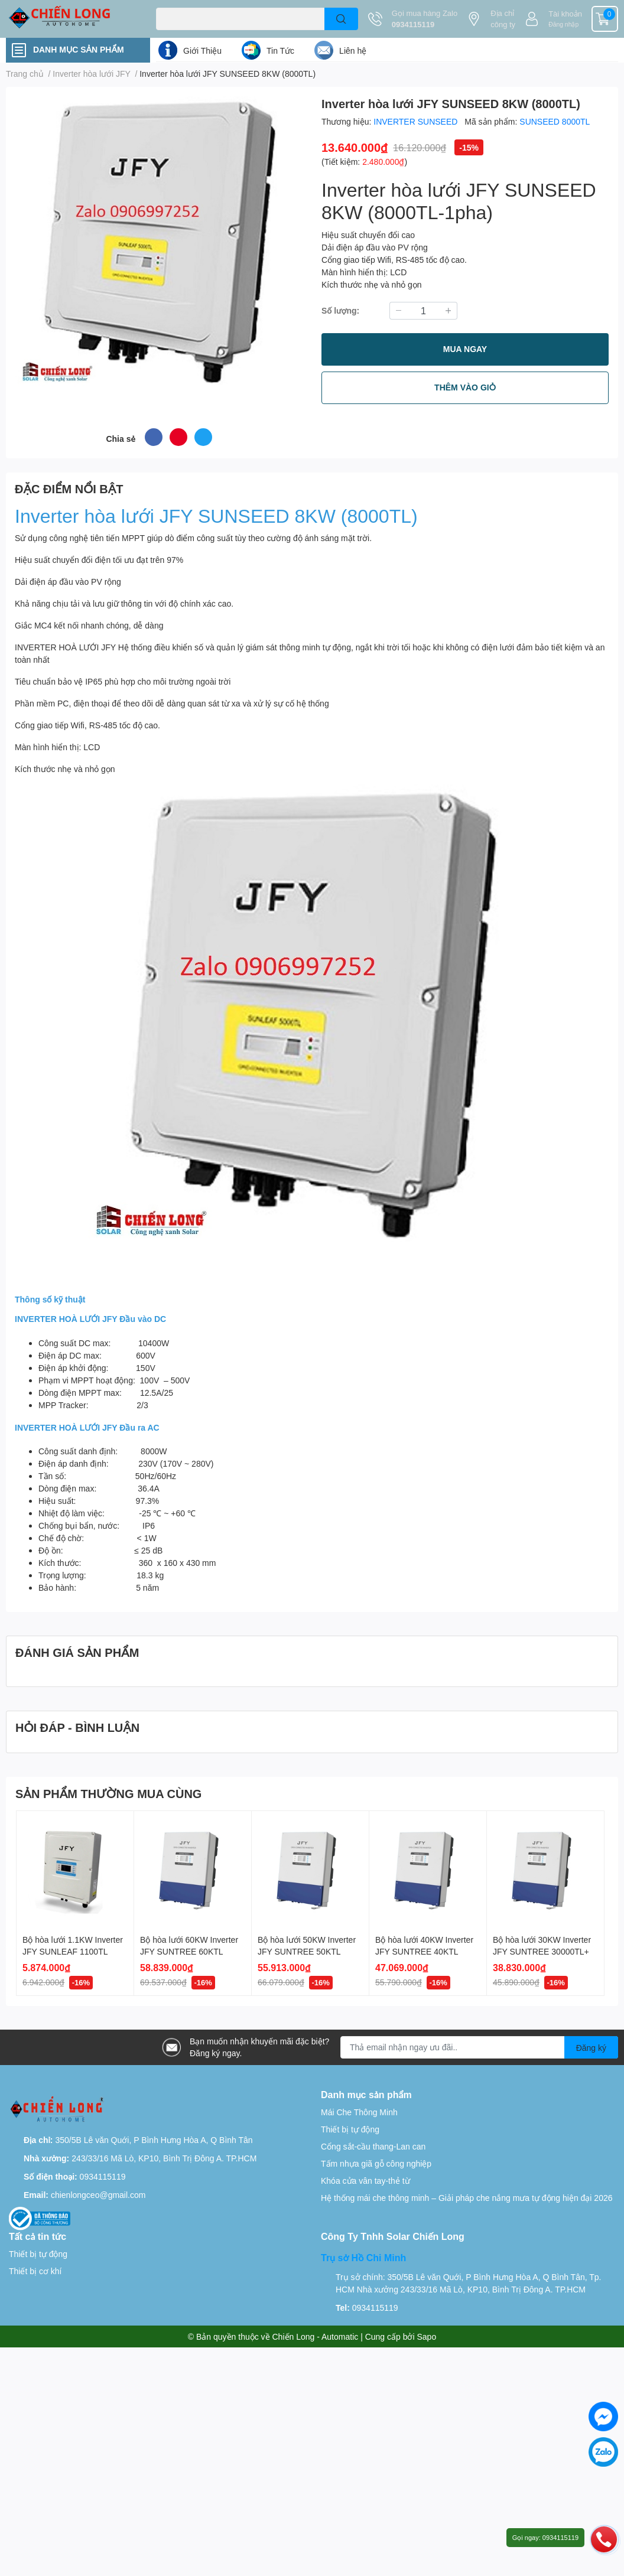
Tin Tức (280, 50)
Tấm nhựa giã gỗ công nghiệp (376, 2163)
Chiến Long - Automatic (315, 2336)
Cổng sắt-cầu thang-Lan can (373, 2146)
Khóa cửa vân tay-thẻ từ (365, 2181)
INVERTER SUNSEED (416, 121)
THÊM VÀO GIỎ (465, 387)
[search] (341, 19)
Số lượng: (340, 310)
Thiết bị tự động (350, 2129)
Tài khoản (565, 13)
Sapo (427, 2336)
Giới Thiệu (202, 50)
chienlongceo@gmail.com (98, 2195)
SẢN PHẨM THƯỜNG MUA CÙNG (108, 1793)
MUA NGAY (465, 349)
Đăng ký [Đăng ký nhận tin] (591, 2048)
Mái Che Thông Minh (359, 2112)
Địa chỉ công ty (502, 19)
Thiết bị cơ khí (35, 2271)
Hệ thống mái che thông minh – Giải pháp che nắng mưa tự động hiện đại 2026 (467, 2198)
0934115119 (413, 24)
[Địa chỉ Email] (479, 2047)
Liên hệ (352, 50)
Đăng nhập (563, 24)
